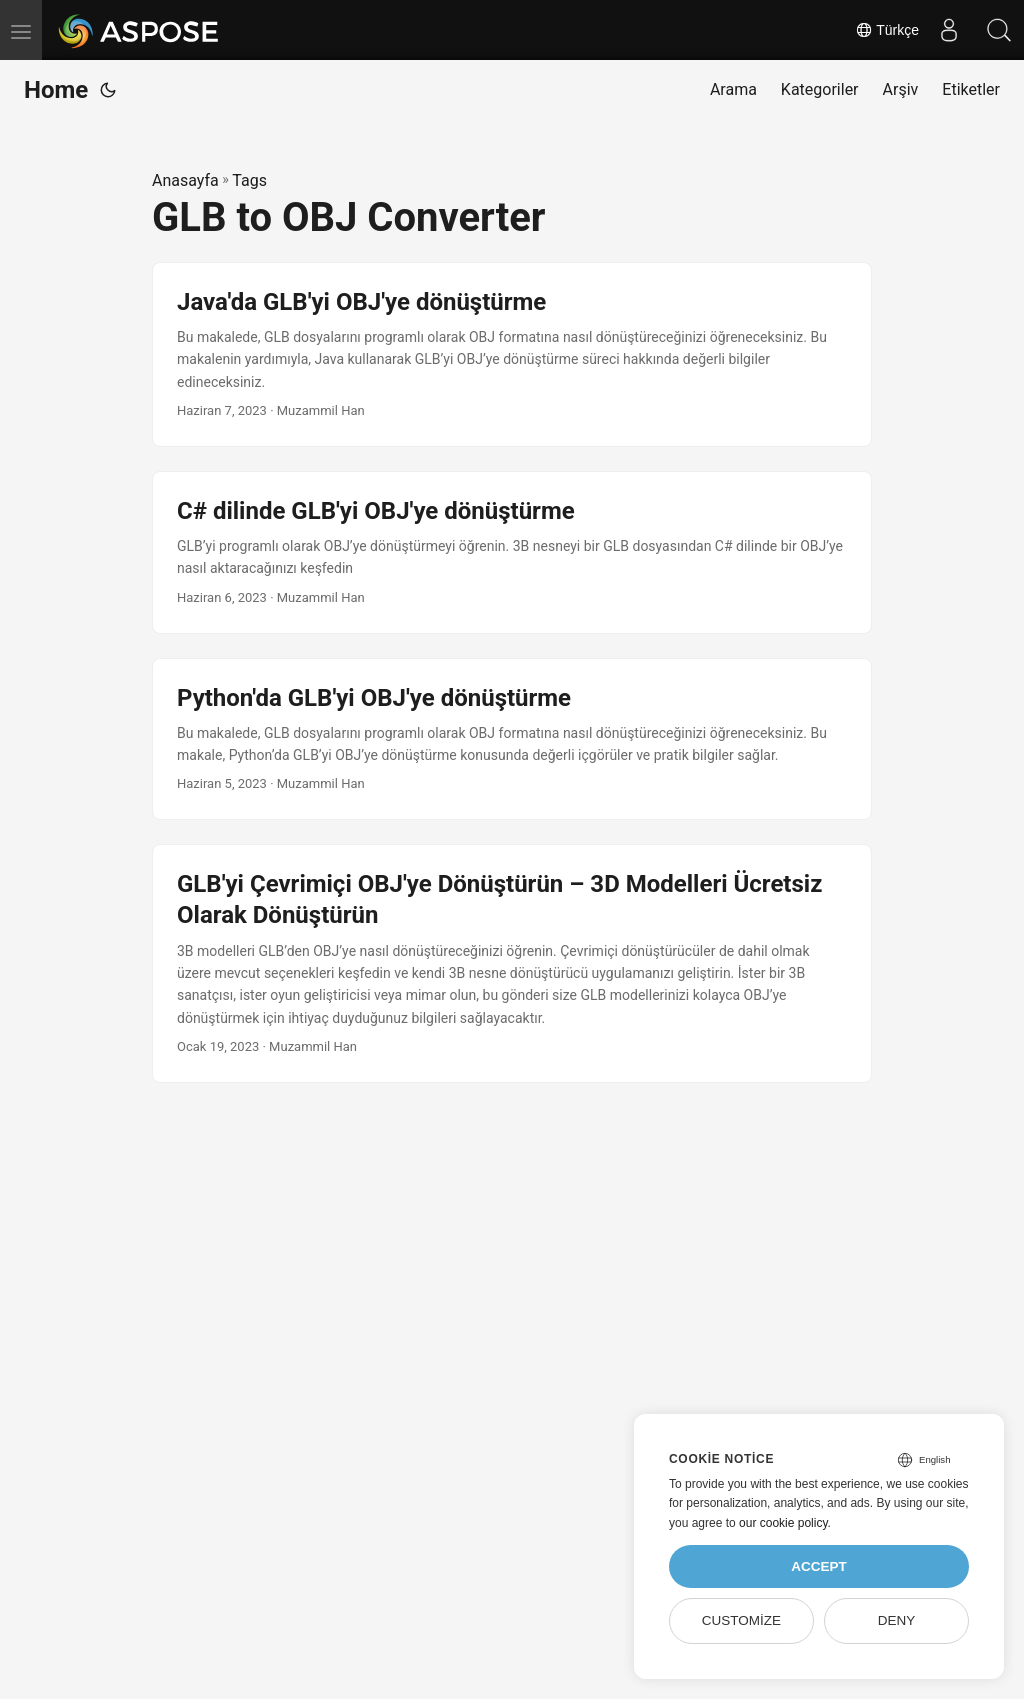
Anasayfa (185, 180)
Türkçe (887, 30)
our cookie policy (783, 1523)
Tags (249, 180)
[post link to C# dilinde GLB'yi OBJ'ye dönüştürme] (512, 552)
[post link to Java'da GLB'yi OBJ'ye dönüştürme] (512, 354)
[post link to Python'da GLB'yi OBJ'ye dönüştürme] (512, 739)
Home (56, 90)
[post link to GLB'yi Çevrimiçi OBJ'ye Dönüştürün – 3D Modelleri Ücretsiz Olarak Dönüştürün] (512, 963)
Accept (819, 1566)
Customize (741, 1620)
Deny (897, 1620)
